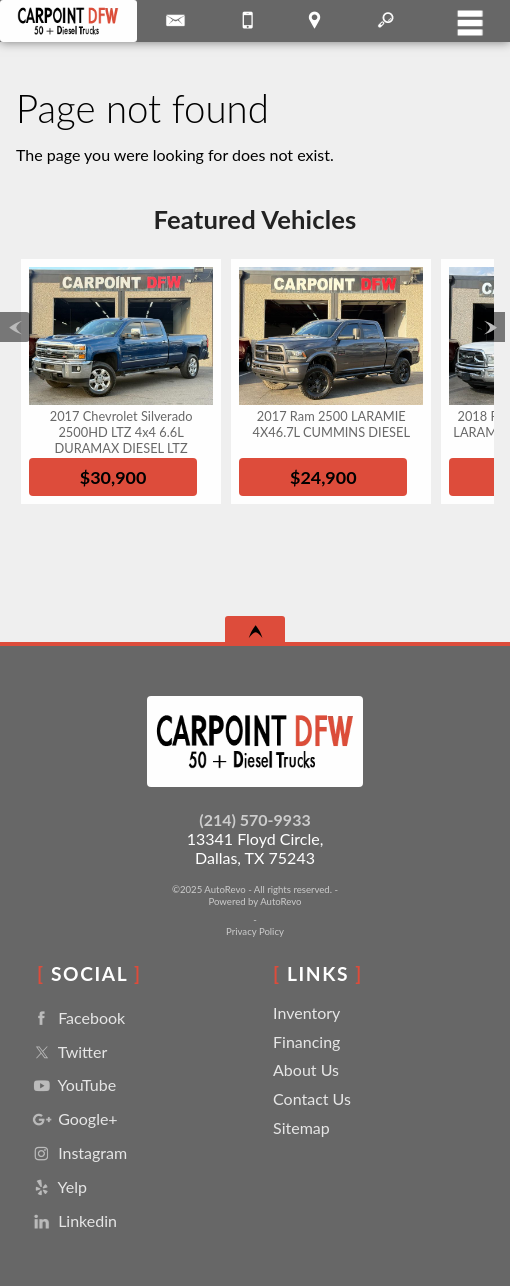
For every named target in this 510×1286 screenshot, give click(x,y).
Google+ (73, 1119)
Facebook (77, 1018)
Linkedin (73, 1221)
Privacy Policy (255, 931)
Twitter (68, 1052)
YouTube (72, 1085)
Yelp (58, 1187)
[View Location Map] (314, 21)
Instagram (78, 1153)
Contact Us (312, 1098)
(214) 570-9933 (254, 819)
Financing (306, 1041)
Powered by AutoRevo (254, 901)
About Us (306, 1069)
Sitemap (301, 1127)
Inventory (306, 1012)
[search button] (385, 14)
